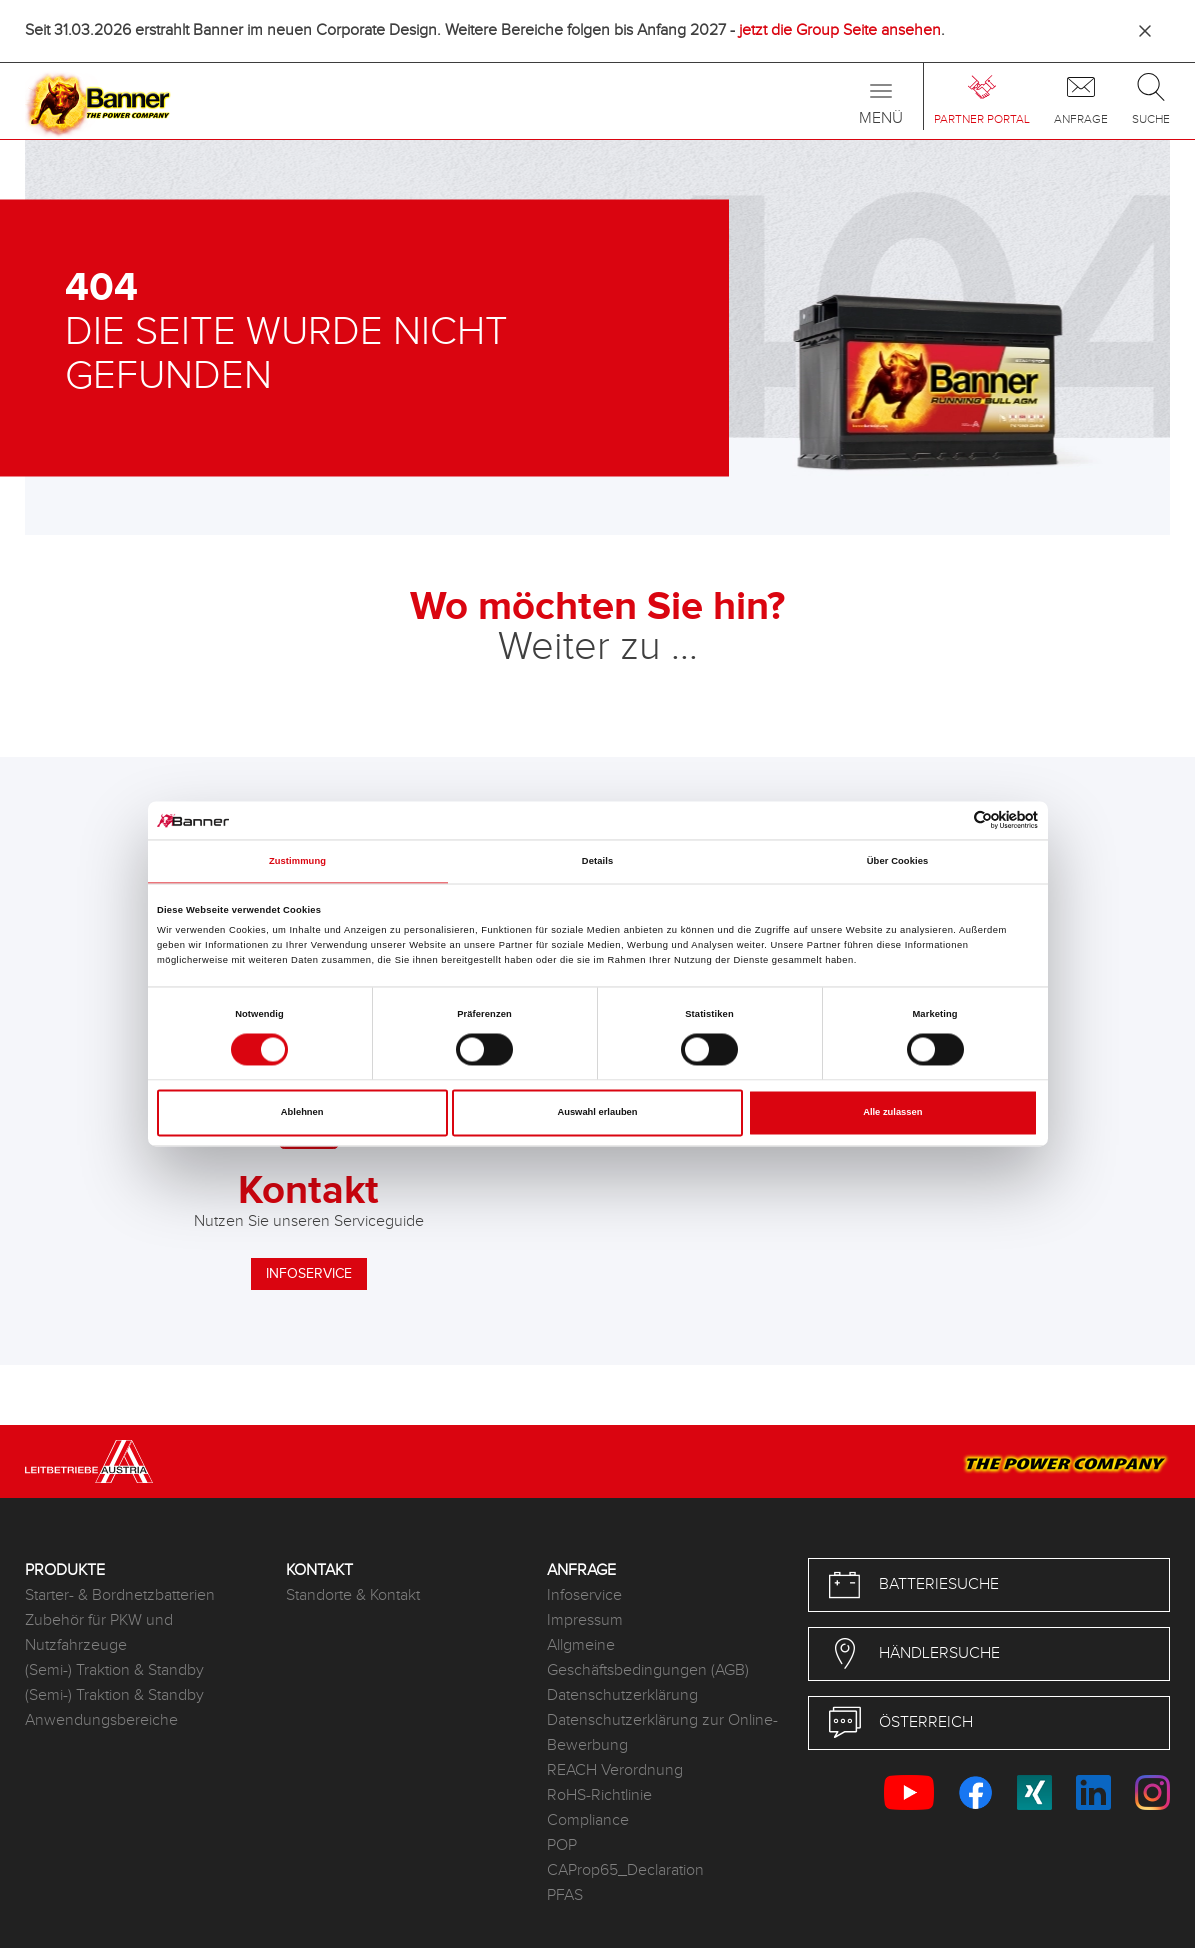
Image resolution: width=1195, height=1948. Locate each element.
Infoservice (584, 1595)
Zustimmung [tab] (297, 861)
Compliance (588, 1820)
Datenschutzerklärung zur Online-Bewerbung (662, 1733)
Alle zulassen (892, 1113)
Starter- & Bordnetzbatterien (120, 1595)
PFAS (565, 1895)
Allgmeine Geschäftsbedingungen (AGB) (648, 1658)
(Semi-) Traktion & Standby (114, 1670)
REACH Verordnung (615, 1770)
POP (562, 1845)
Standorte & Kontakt (353, 1595)
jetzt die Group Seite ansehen (840, 30)
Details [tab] (597, 861)
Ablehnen (302, 1113)
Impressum (585, 1620)
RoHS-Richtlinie (599, 1795)
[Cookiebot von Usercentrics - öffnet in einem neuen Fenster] (950, 820)
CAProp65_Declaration (625, 1870)
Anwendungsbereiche (101, 1720)
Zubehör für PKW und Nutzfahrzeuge (99, 1633)
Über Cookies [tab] (898, 861)
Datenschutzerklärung (622, 1695)
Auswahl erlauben (597, 1113)
